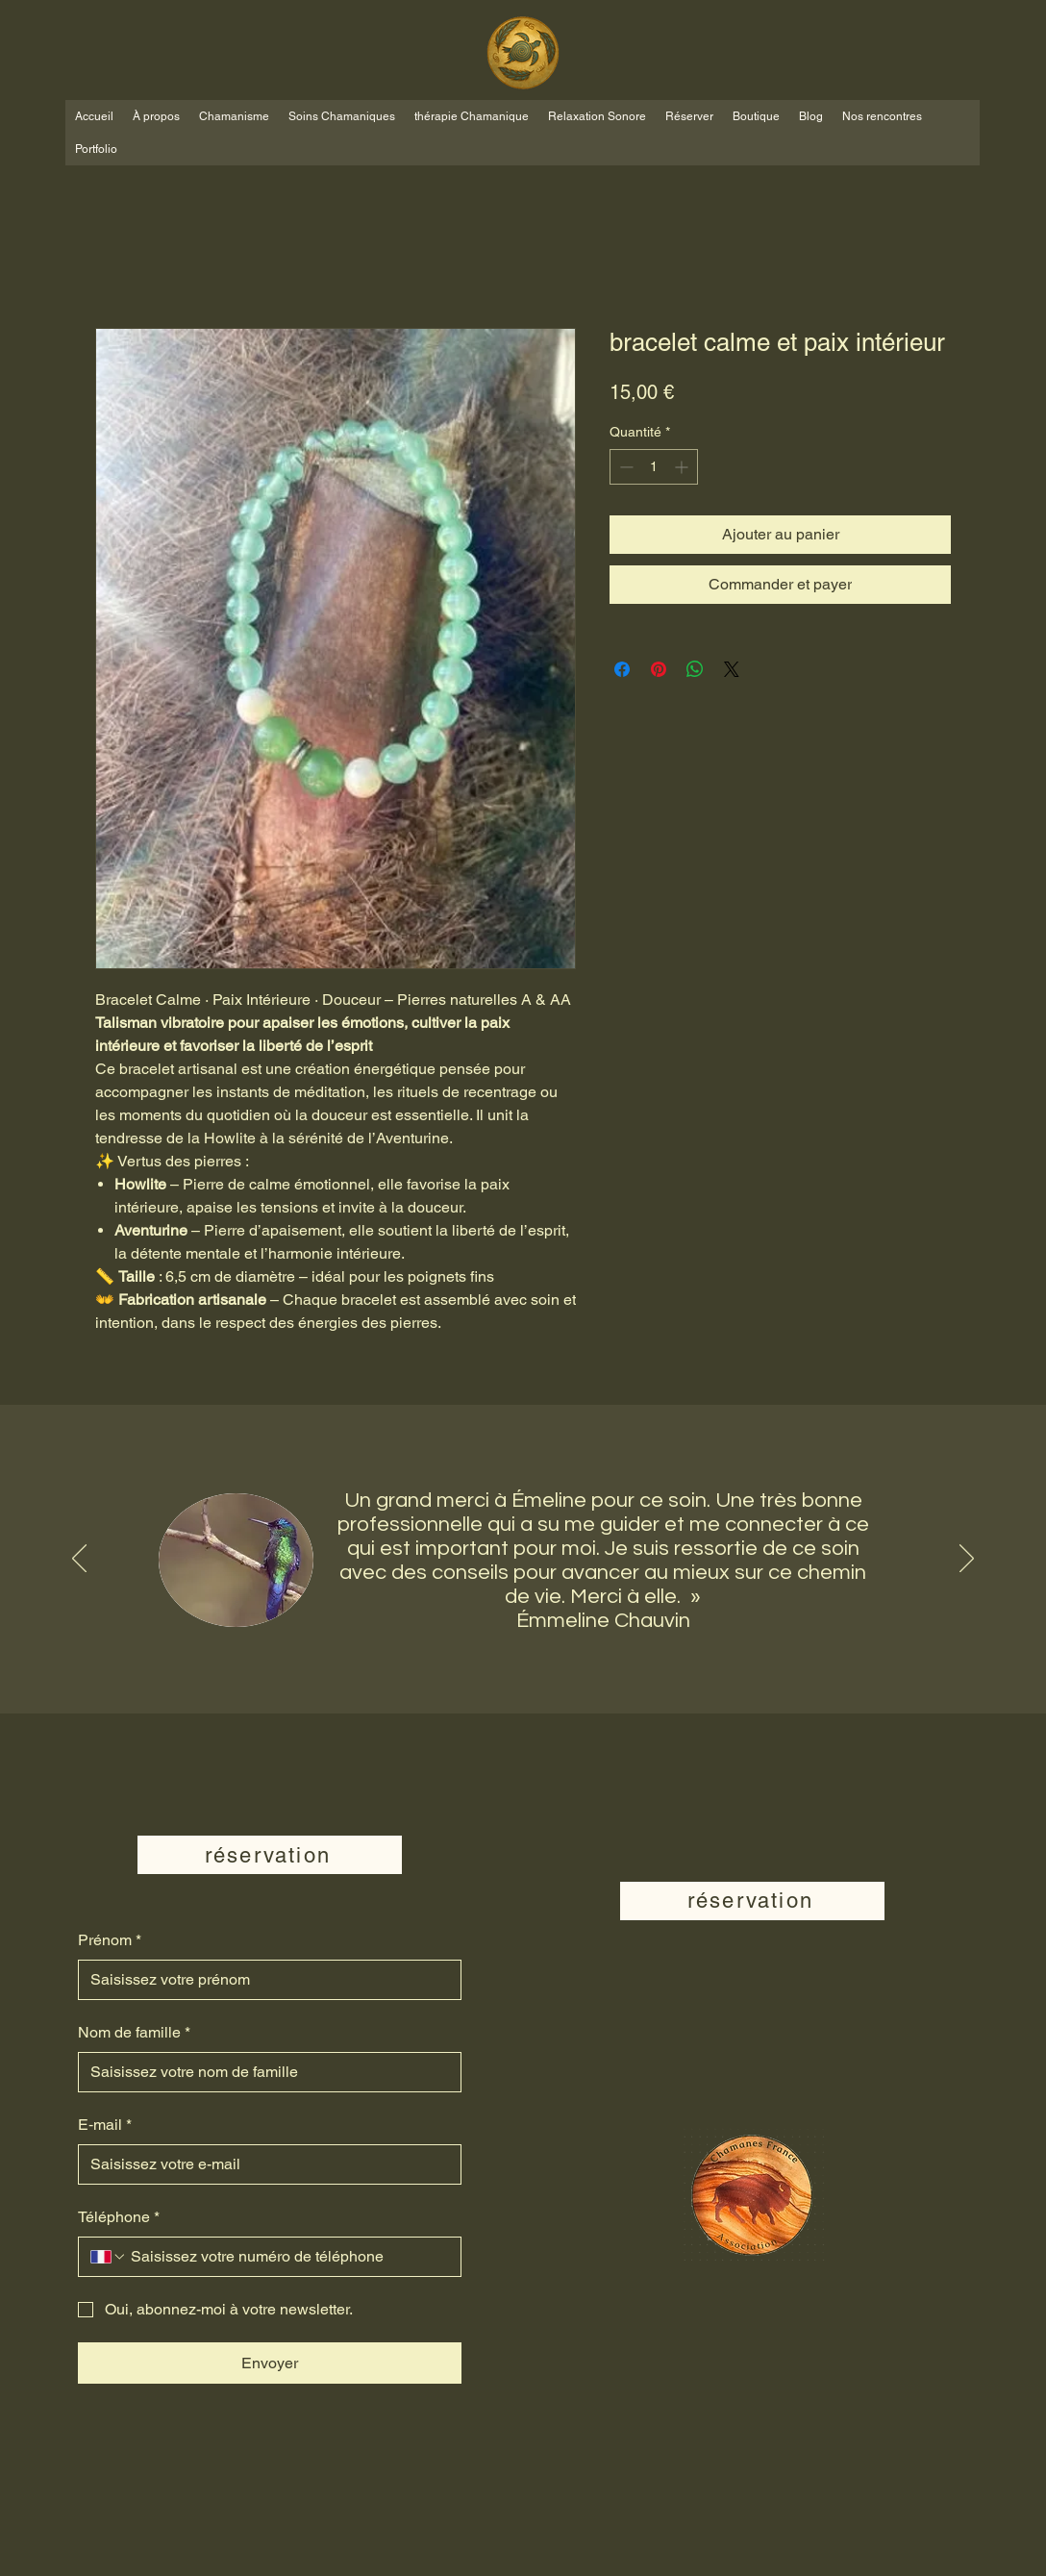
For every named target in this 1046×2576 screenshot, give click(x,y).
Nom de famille (134, 2032)
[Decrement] (624, 467)
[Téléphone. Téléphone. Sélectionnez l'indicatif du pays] (108, 2256)
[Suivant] (966, 1559)
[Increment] (683, 467)
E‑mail (105, 2125)
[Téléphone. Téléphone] (288, 2257)
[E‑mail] (264, 2164)
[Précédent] (79, 1559)
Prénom (109, 1940)
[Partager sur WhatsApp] (695, 669)
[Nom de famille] (264, 2072)
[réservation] (269, 1855)
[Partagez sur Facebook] (622, 669)
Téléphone (119, 2217)
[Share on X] (731, 669)
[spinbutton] (653, 467)
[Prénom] (264, 1980)
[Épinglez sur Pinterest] (658, 669)
